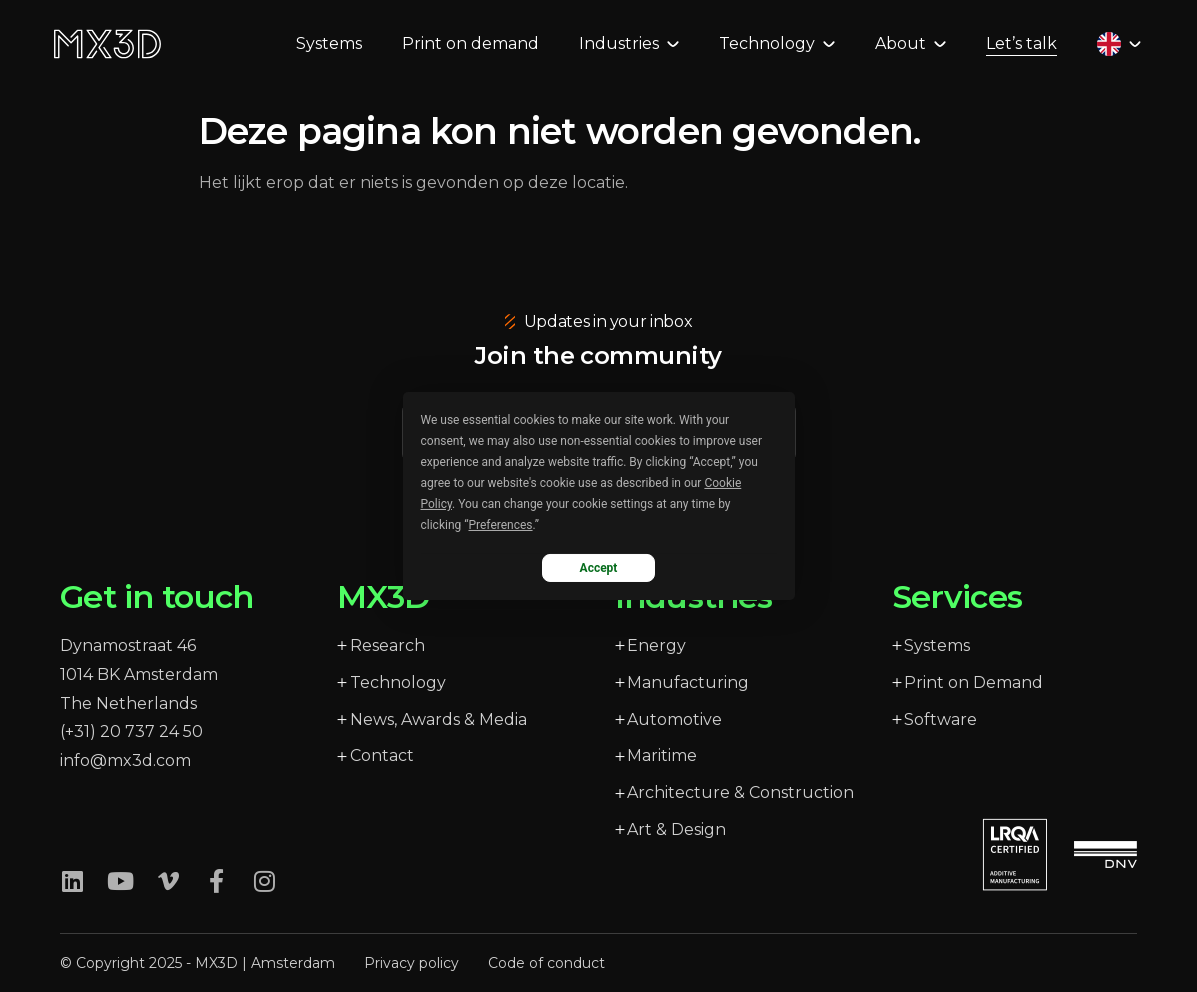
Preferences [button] (500, 525)
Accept (599, 568)
